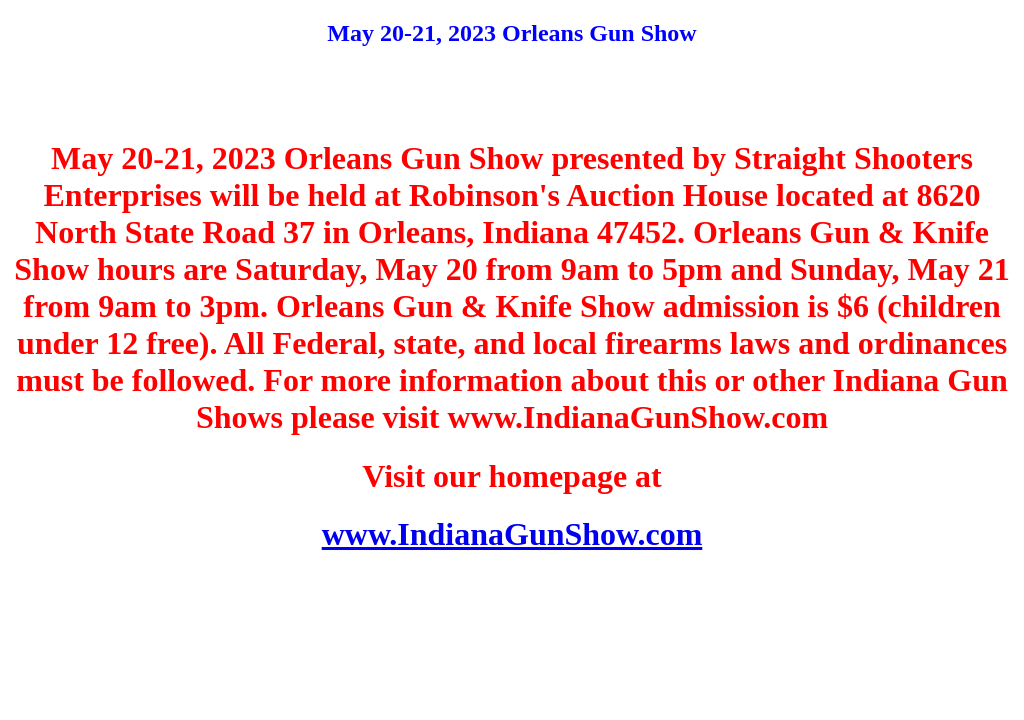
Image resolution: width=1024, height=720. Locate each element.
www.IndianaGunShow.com (512, 534)
